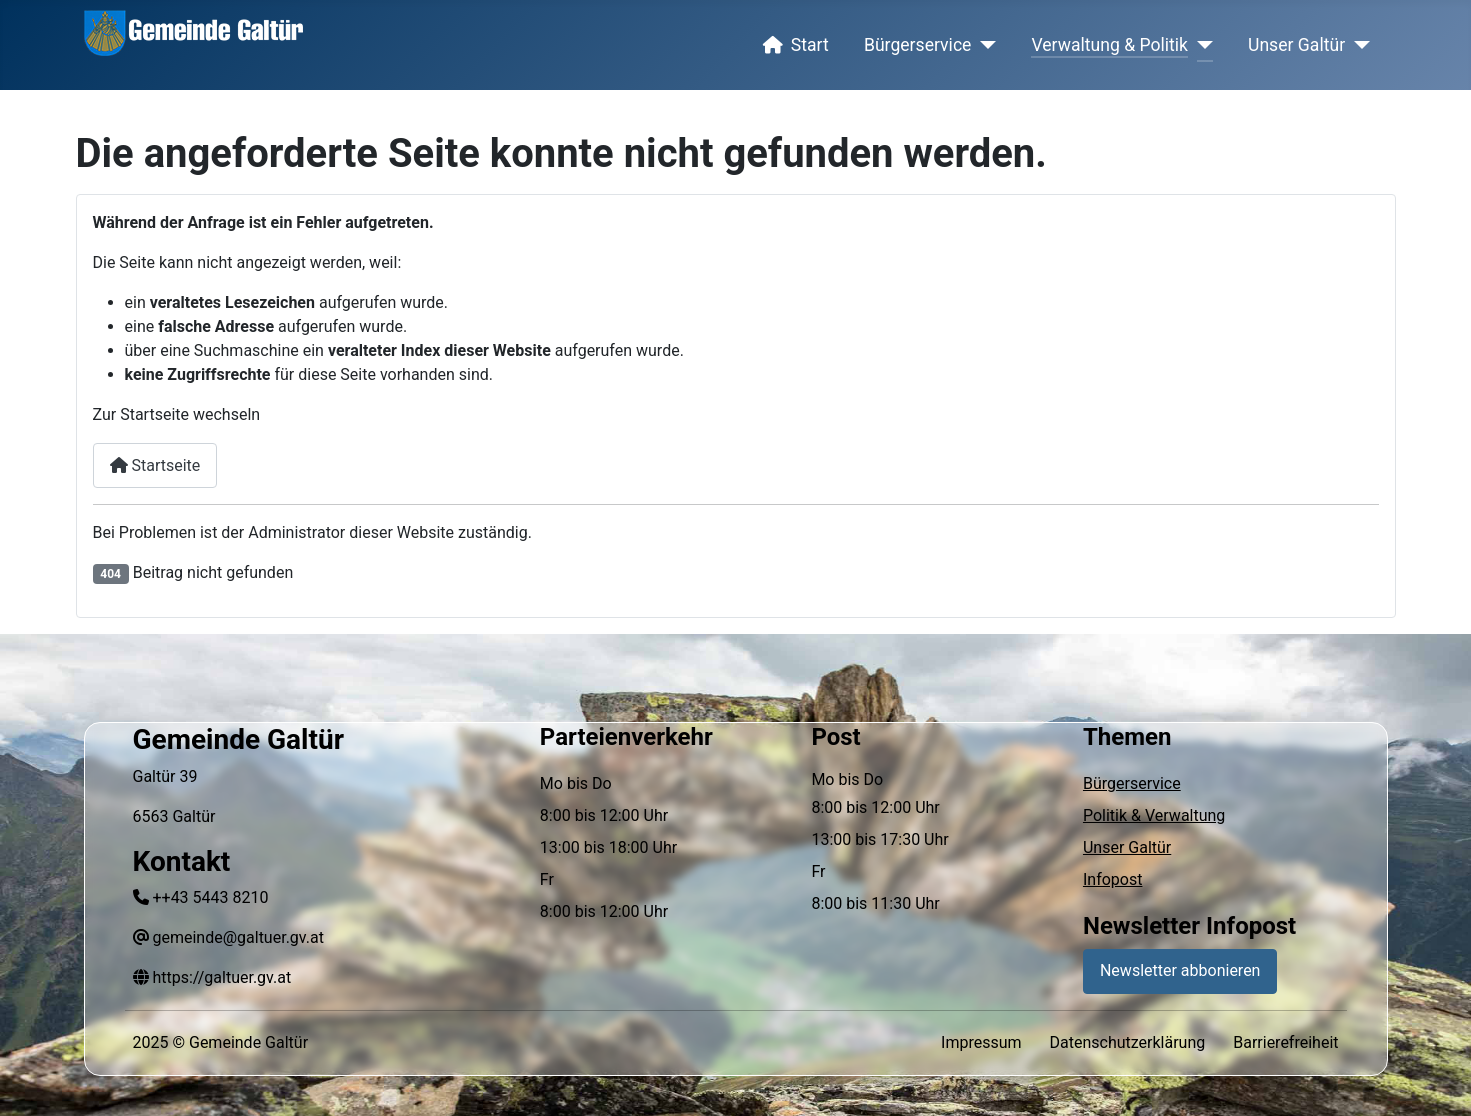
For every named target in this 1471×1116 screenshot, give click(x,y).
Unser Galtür (1296, 45)
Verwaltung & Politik (1109, 45)
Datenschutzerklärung (1128, 1042)
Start (792, 45)
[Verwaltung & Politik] (1200, 45)
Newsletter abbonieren (1180, 970)
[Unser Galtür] (1357, 45)
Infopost (1112, 879)
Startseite (155, 465)
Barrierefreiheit (1285, 1042)
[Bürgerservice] (983, 45)
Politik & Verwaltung (1154, 815)
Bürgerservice (918, 45)
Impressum (981, 1042)
